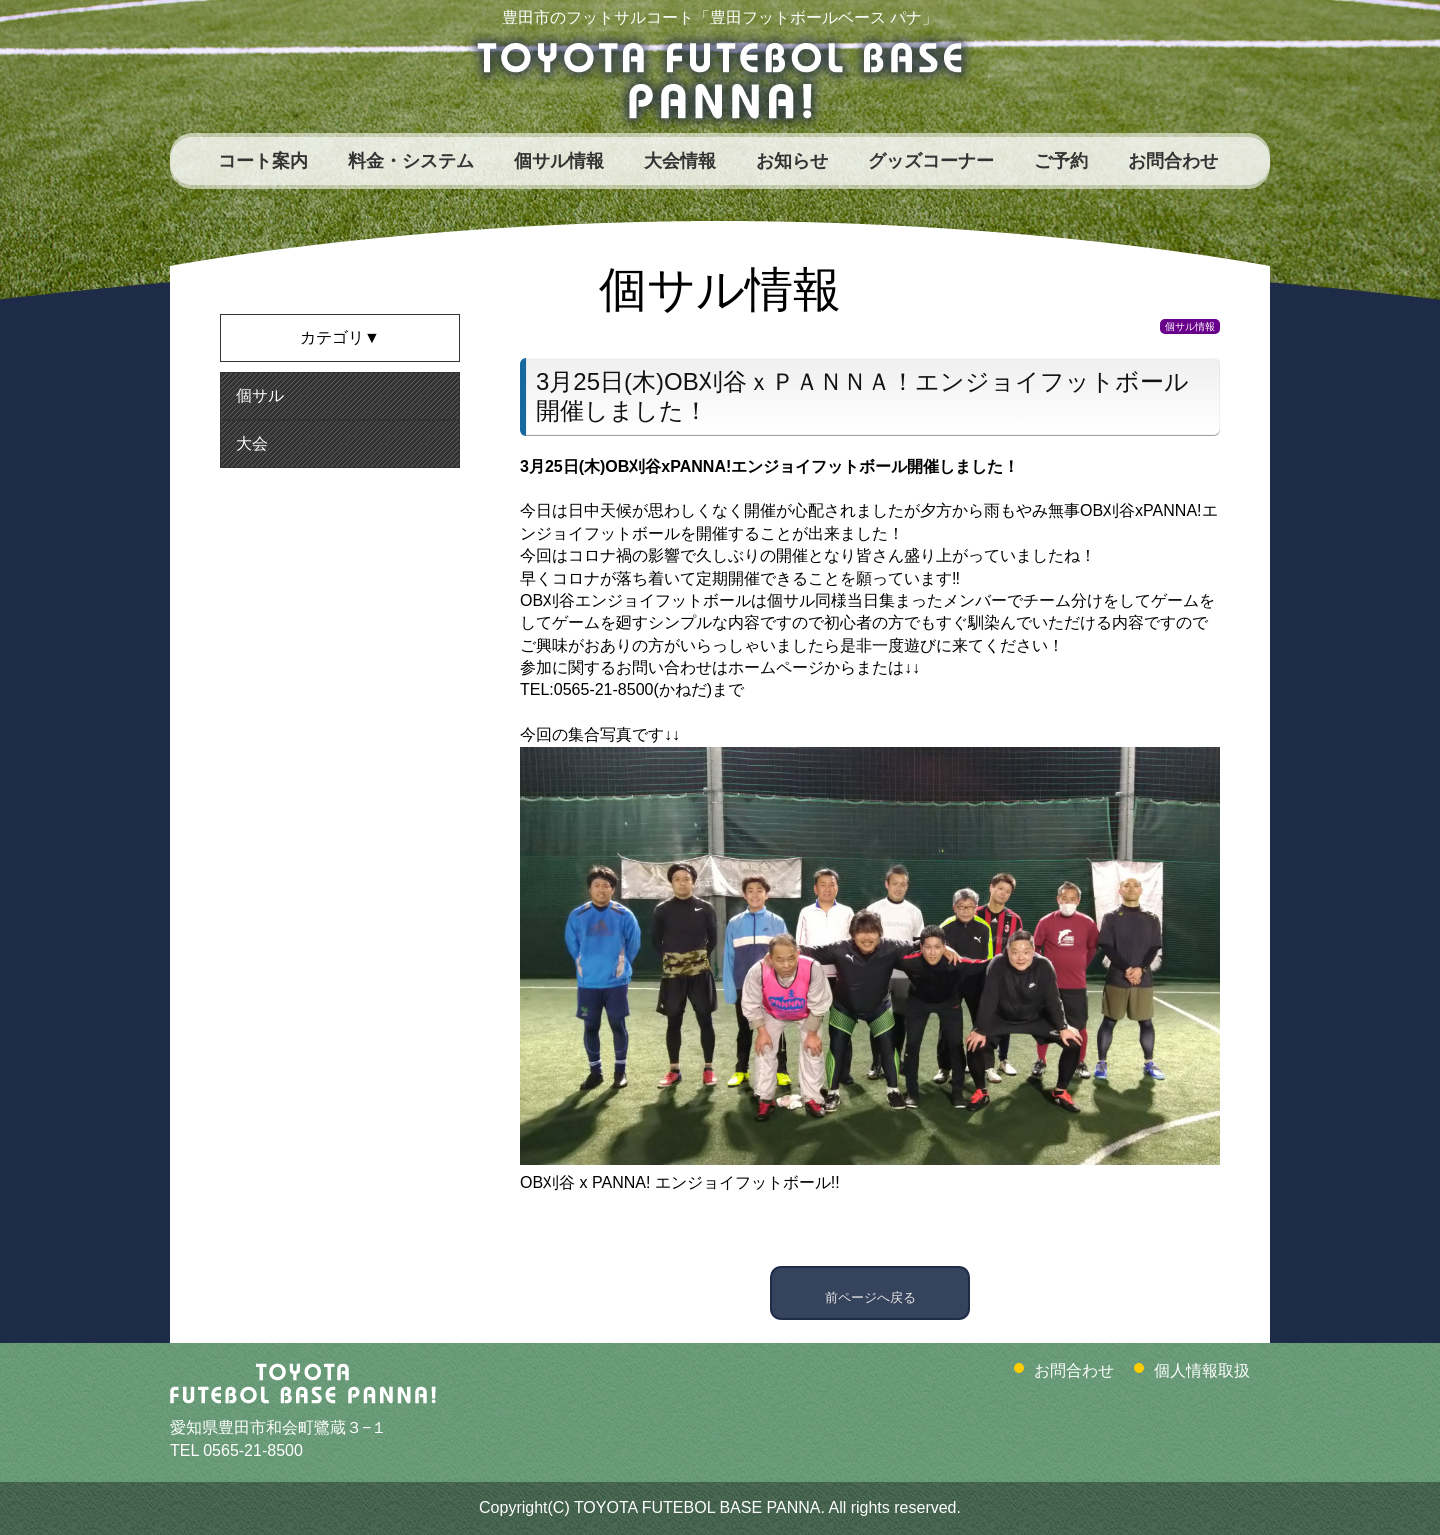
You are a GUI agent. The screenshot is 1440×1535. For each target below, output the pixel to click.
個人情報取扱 (1202, 1370)
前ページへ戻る (870, 1292)
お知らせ (792, 161)
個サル (260, 395)
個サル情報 (559, 161)
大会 (252, 443)
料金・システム (411, 161)
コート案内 (263, 161)
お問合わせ (1173, 161)
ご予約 (1061, 161)
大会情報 (680, 161)
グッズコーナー (931, 161)
